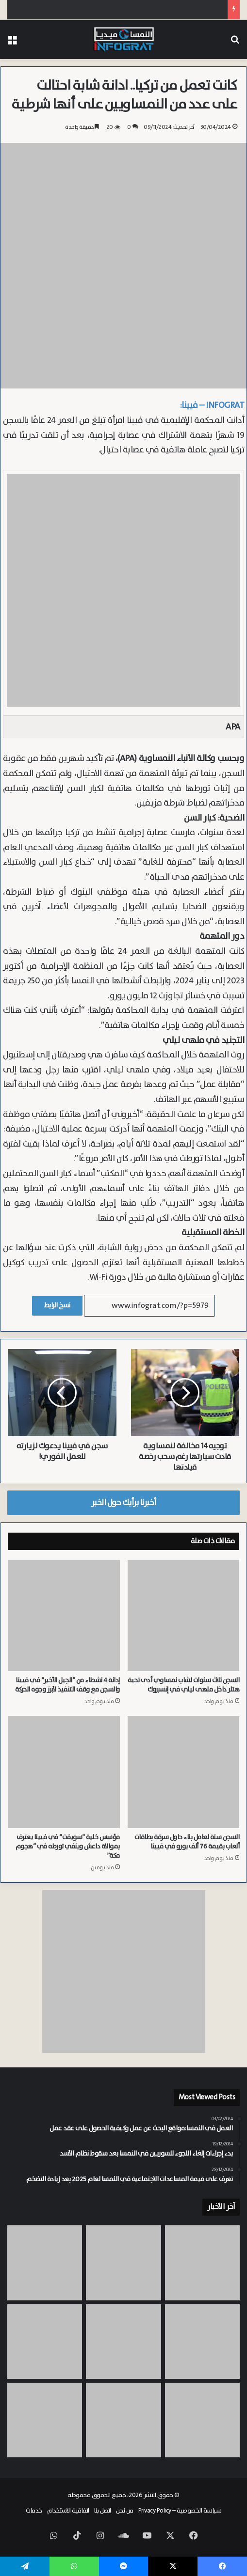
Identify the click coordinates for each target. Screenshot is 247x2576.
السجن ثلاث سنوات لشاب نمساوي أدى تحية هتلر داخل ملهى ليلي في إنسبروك (183, 1685)
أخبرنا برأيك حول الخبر (123, 1502)
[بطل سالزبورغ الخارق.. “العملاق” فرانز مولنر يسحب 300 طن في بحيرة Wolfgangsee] (123, 2262)
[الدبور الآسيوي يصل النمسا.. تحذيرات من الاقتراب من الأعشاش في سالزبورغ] (44, 2341)
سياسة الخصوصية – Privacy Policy (180, 2511)
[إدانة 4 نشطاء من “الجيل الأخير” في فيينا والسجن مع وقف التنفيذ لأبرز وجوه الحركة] (64, 1616)
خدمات (34, 2511)
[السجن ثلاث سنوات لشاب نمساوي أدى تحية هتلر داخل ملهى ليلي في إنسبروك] (184, 1616)
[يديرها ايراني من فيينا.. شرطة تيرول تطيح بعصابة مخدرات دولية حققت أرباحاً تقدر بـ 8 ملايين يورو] (202, 2420)
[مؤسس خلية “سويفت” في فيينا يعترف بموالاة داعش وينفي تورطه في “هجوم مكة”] (64, 1772)
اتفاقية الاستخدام (68, 2511)
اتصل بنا (102, 2511)
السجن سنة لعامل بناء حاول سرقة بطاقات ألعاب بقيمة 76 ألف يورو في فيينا (187, 1842)
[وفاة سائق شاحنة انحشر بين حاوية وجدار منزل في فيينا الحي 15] (202, 2341)
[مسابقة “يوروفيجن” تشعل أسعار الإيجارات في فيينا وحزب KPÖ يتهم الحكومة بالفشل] (44, 2262)
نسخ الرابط (57, 1305)
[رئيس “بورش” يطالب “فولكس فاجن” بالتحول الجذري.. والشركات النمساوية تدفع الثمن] (202, 2262)
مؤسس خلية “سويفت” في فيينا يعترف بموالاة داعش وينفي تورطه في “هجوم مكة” (68, 1846)
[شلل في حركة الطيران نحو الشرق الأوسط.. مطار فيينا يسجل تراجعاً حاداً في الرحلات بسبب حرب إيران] (123, 2420)
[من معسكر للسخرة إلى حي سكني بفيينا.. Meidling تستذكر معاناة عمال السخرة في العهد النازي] (44, 2420)
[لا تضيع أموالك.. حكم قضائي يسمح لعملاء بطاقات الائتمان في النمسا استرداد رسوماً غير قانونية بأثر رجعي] (123, 2341)
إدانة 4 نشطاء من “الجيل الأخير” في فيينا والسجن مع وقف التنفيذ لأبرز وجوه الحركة (67, 1685)
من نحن (124, 2511)
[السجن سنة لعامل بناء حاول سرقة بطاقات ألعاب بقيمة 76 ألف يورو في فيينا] (184, 1772)
